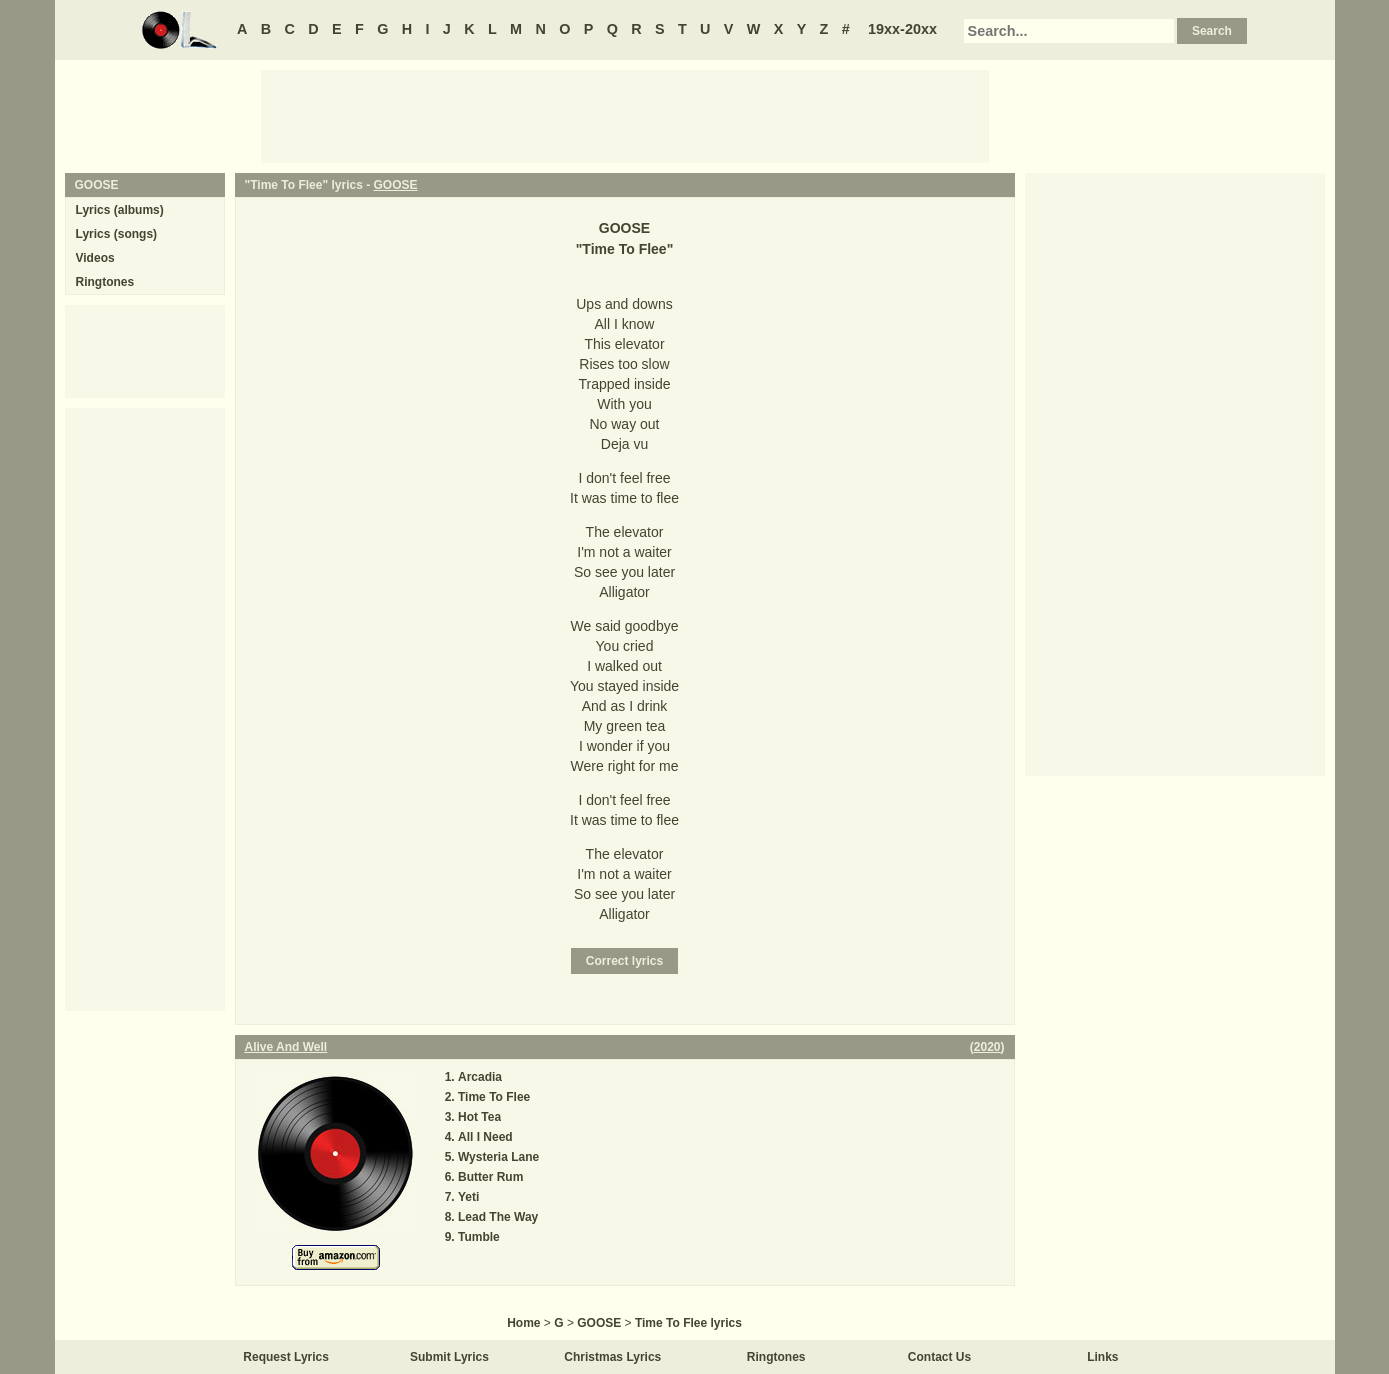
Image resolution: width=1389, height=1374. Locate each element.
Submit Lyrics (449, 1357)
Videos (95, 258)
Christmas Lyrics (612, 1357)
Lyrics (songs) (117, 234)
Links (1102, 1357)
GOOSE (395, 185)
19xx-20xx (902, 29)
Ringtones (105, 282)
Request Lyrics (286, 1357)
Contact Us (939, 1357)
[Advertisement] (625, 115)
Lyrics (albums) (120, 210)
